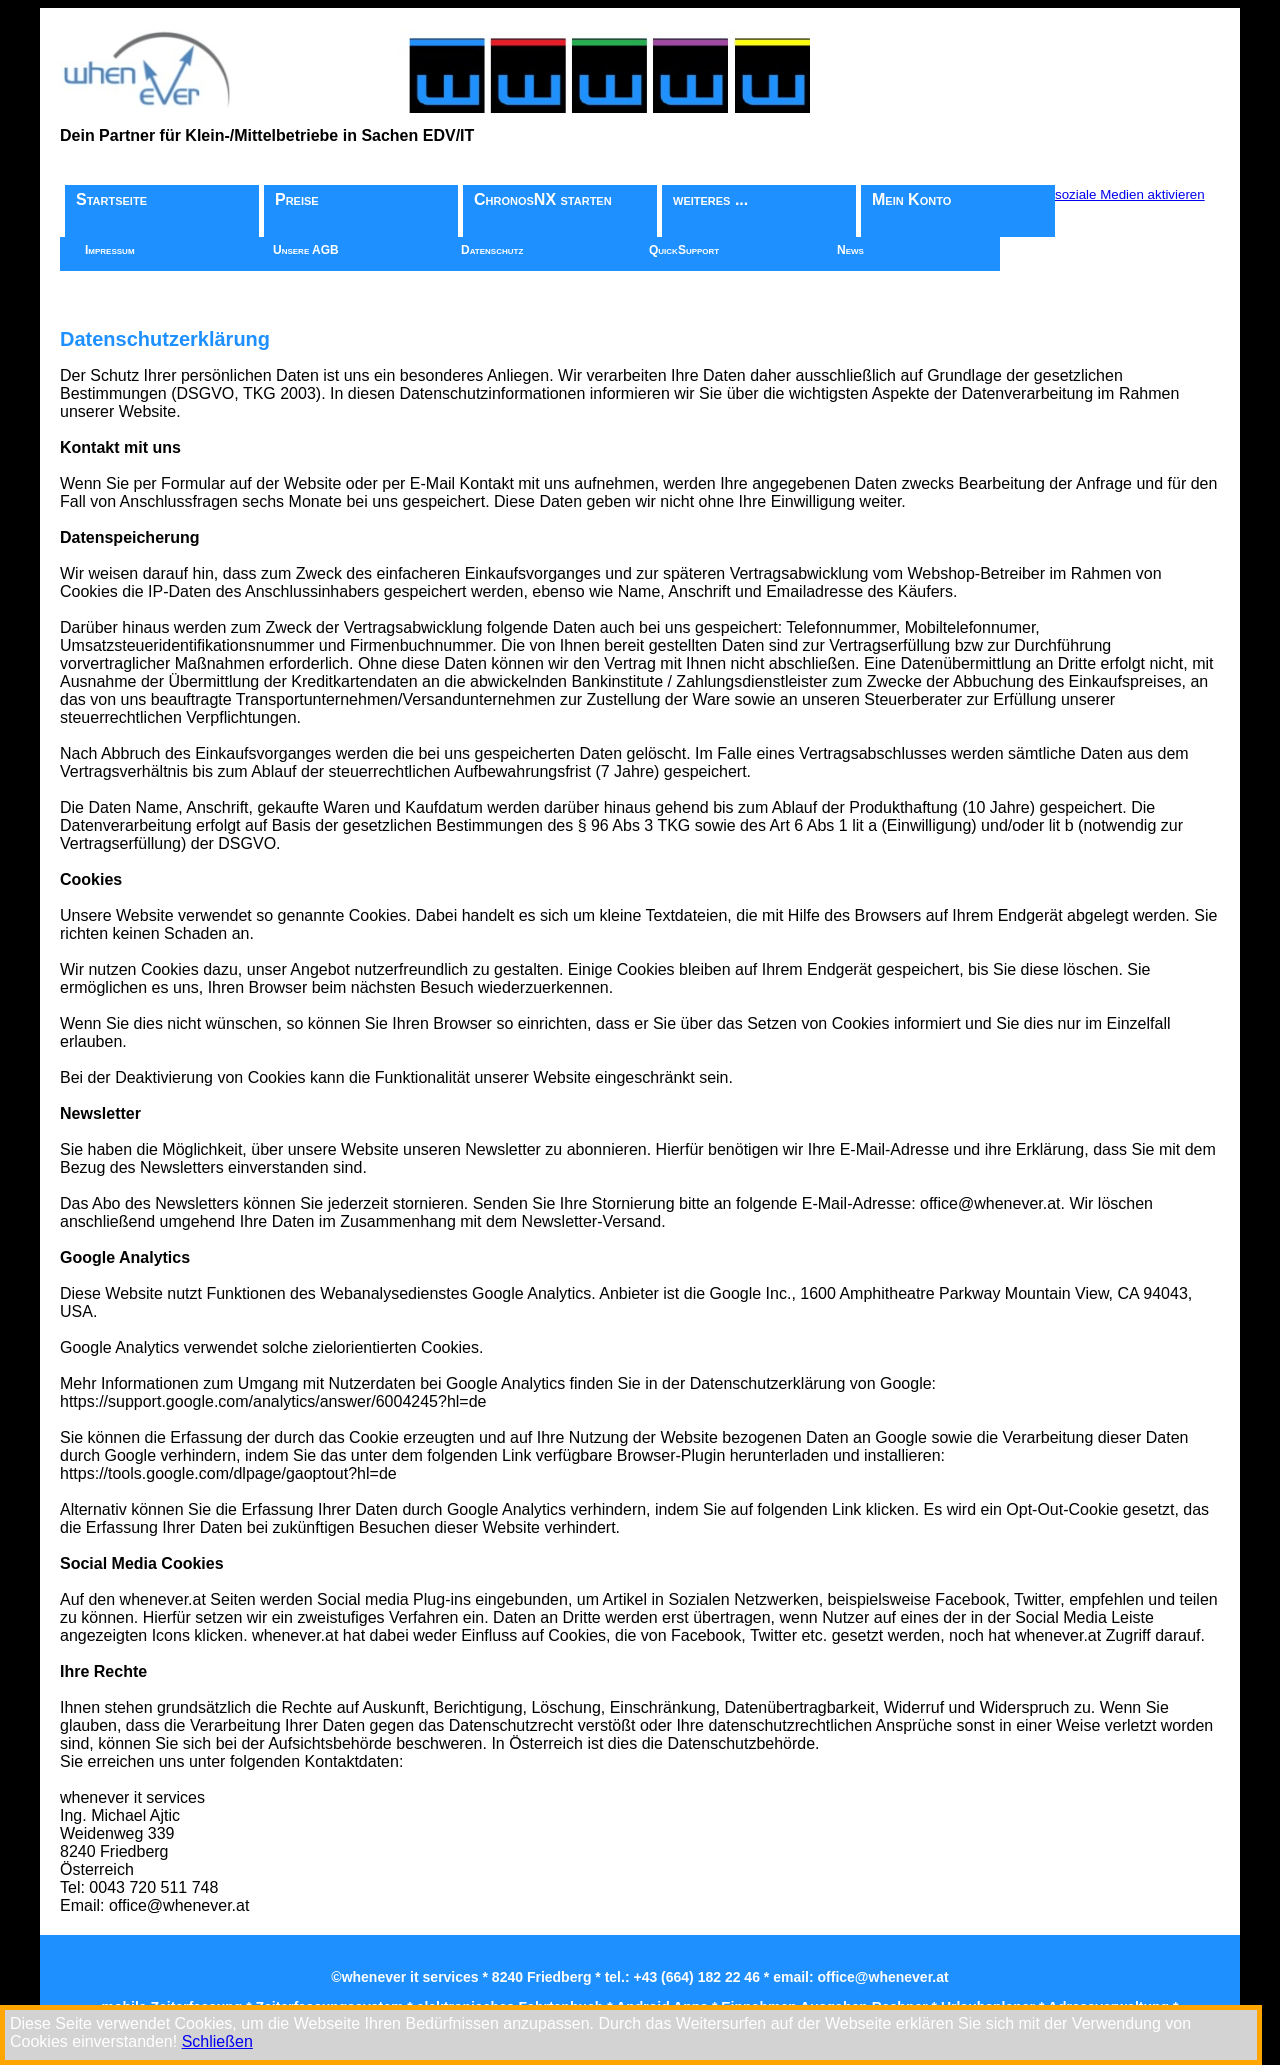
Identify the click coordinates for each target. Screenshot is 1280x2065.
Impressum (110, 250)
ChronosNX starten (543, 199)
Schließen (217, 2041)
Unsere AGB (306, 250)
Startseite (111, 199)
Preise (297, 199)
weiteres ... (710, 199)
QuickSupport (684, 250)
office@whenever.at (883, 1977)
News (850, 250)
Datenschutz (492, 250)
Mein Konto (911, 199)
